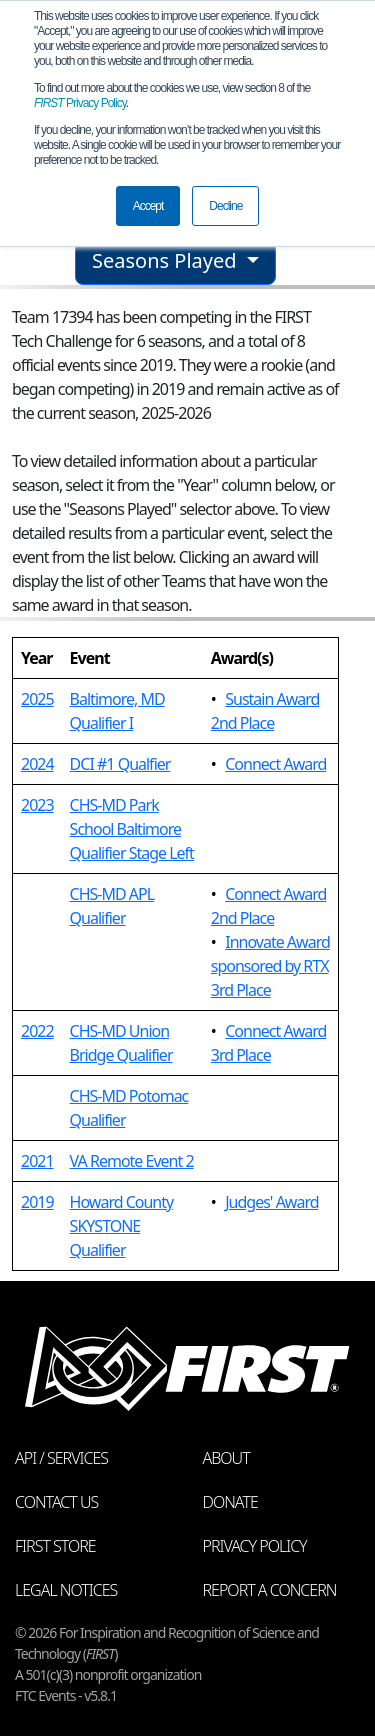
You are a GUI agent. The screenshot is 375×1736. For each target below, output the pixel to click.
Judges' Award (271, 1202)
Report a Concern (270, 1590)
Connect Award (275, 764)
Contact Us (56, 1502)
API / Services (61, 1458)
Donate (230, 1502)
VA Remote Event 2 (132, 1161)
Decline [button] (225, 206)
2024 (37, 764)
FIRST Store (55, 1546)
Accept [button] (148, 206)
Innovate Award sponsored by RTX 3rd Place (270, 966)
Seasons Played (167, 260)
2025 (37, 699)
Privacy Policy (80, 103)
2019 (37, 1202)
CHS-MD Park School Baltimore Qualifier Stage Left (132, 829)
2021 (37, 1161)
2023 (37, 805)
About (226, 1458)
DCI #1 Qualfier (120, 764)
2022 (37, 1031)
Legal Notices (66, 1590)
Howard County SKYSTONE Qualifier (122, 1226)
